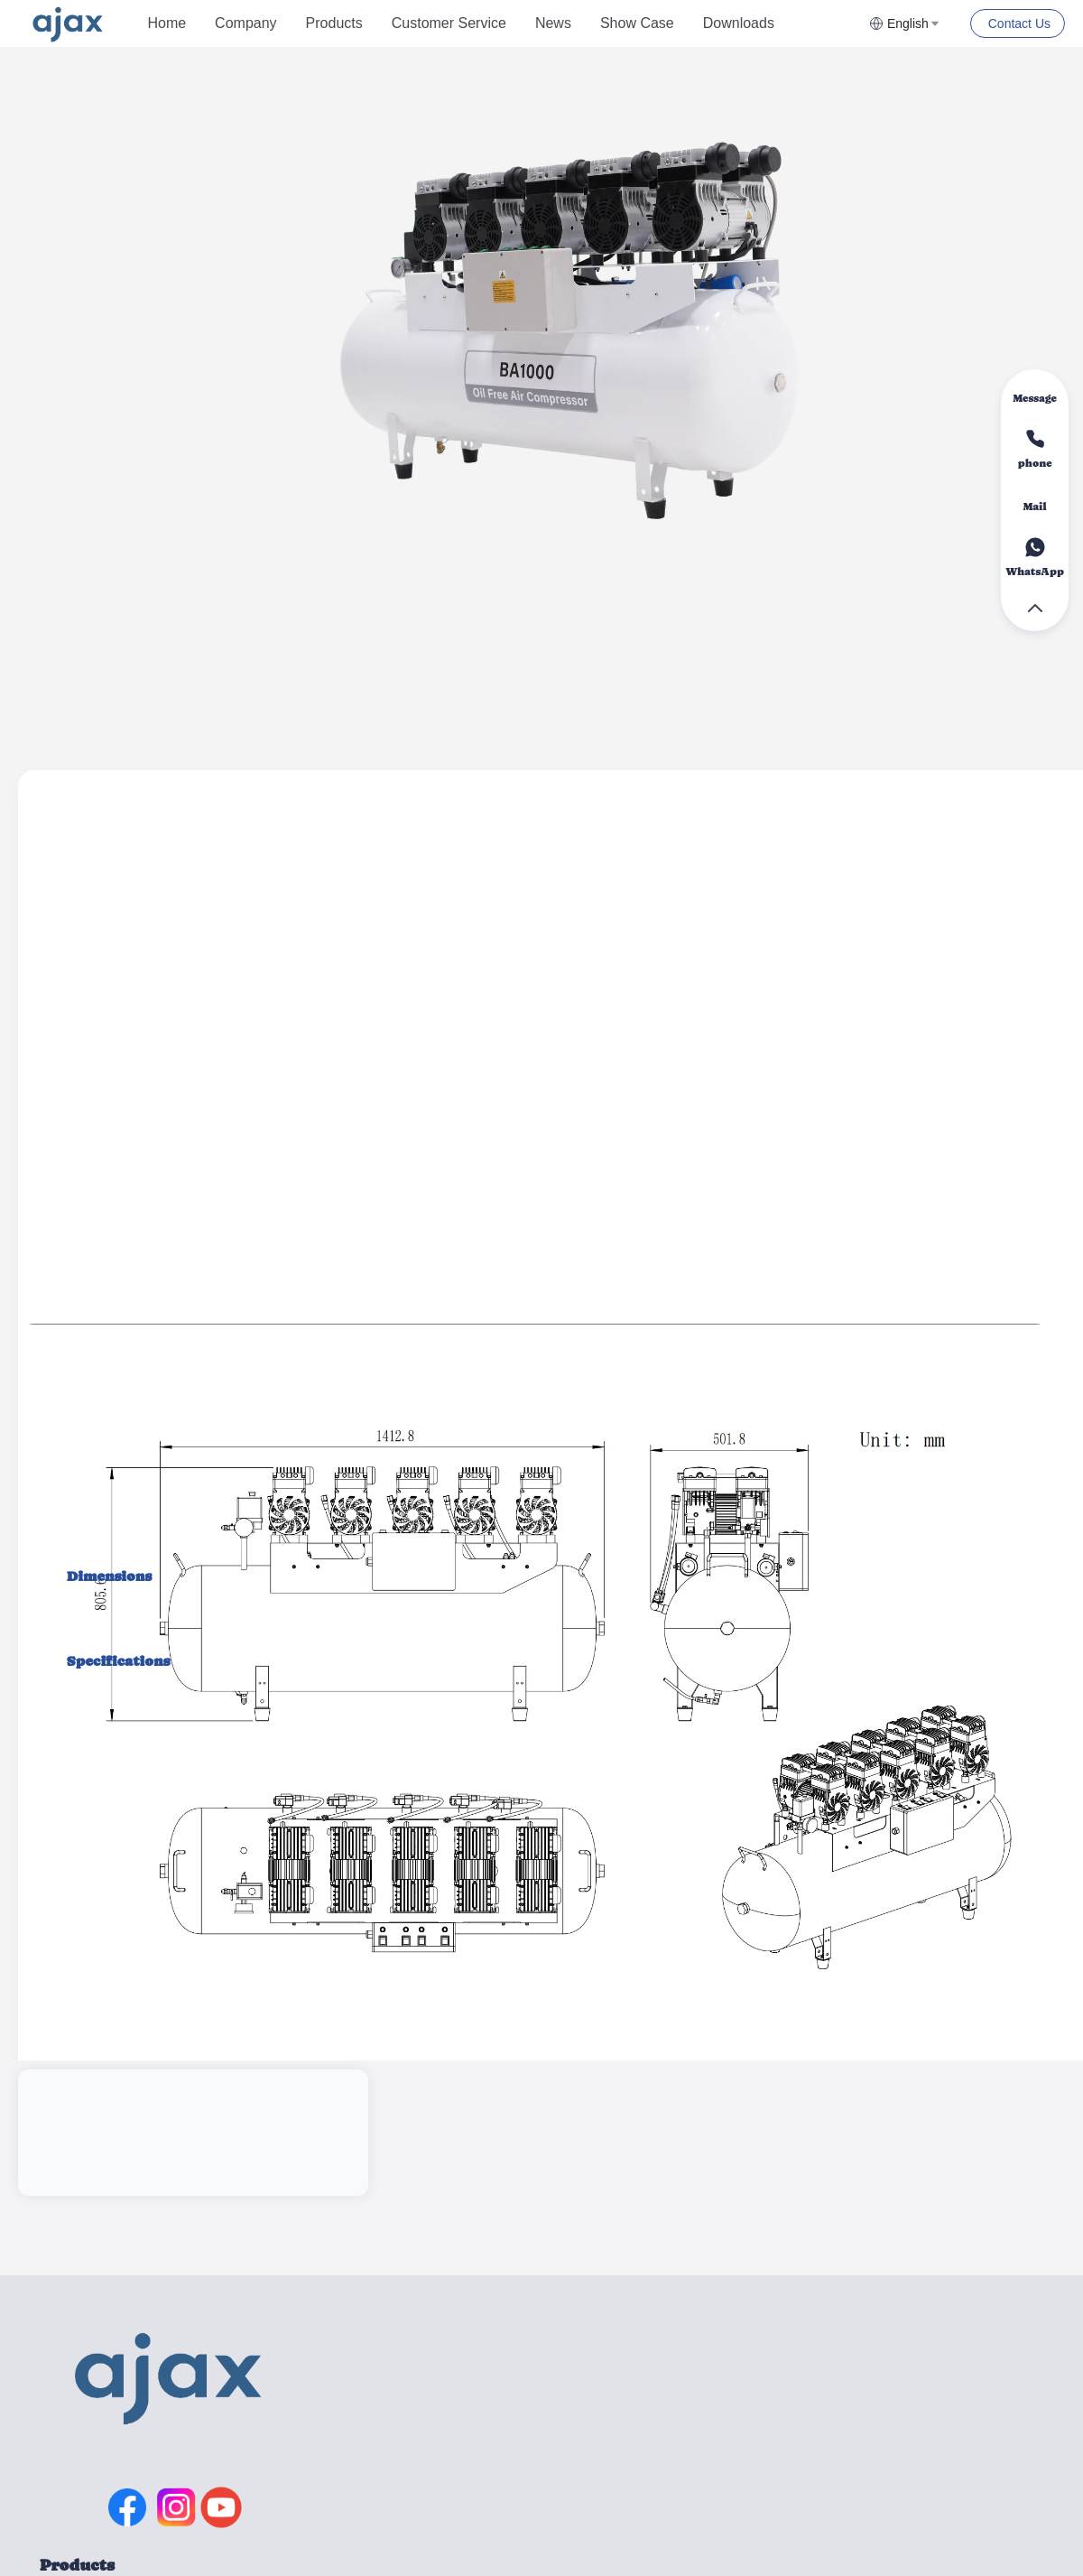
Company (245, 23)
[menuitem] (166, 23)
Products (334, 23)
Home (166, 23)
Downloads (738, 23)
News (553, 23)
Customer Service (449, 23)
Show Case (637, 23)
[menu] (501, 23)
